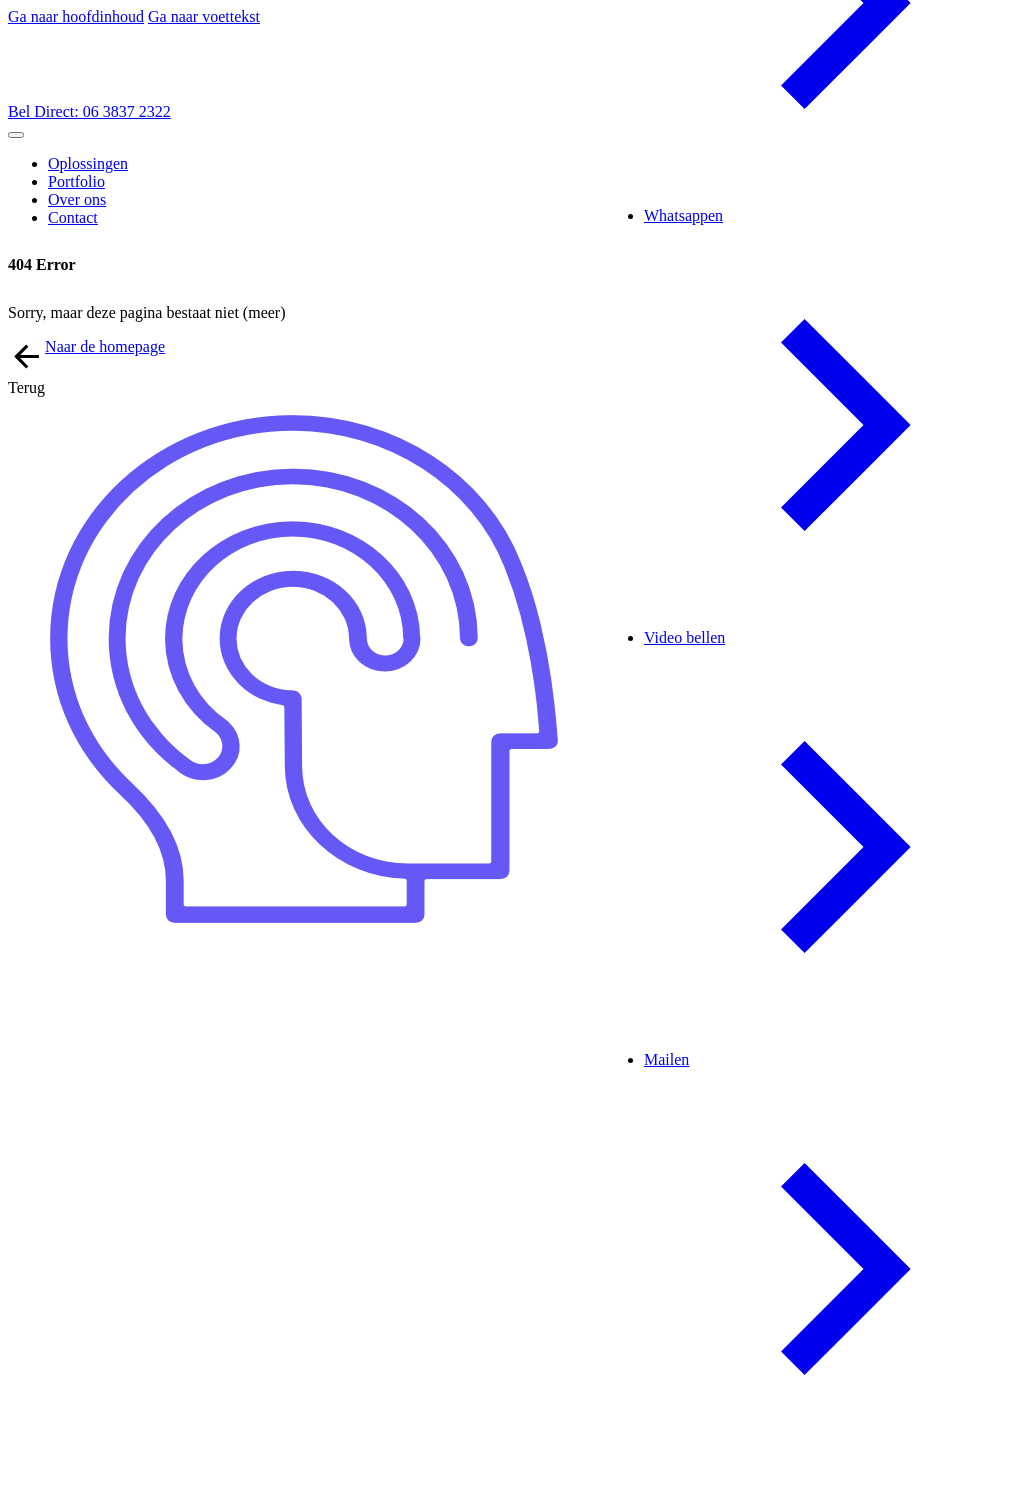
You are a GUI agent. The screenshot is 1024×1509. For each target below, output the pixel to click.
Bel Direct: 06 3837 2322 (89, 111)
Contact (73, 217)
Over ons (77, 199)
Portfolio (76, 181)
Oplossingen (88, 163)
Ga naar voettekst (204, 16)
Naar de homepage (105, 346)
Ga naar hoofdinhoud (76, 16)
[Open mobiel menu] (16, 135)
